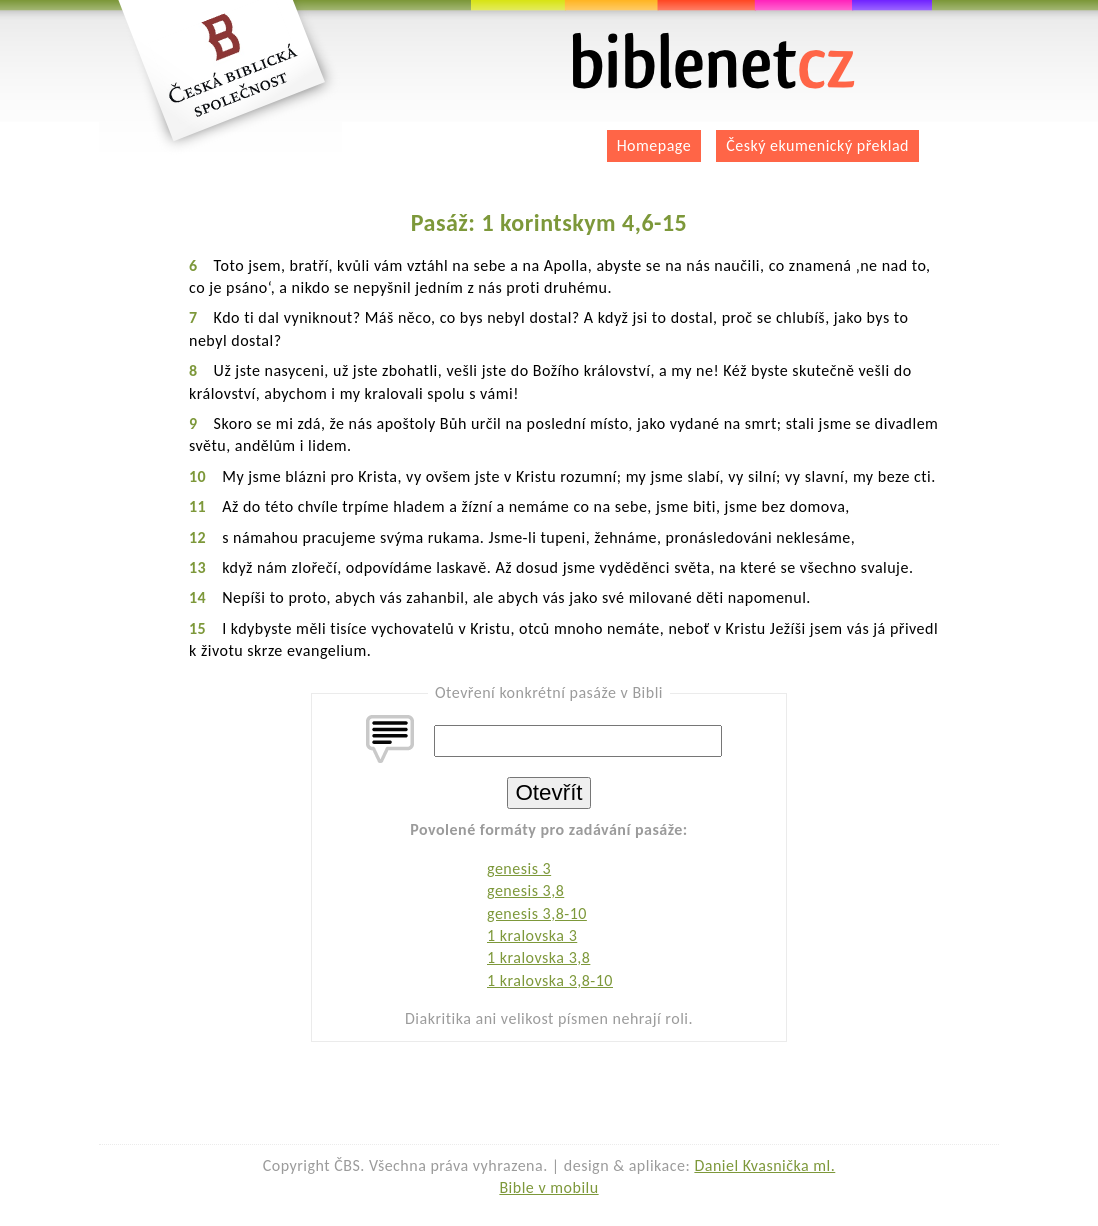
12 (197, 537)
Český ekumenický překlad (817, 145)
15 (197, 628)
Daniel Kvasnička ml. (764, 1165)
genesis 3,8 (525, 890)
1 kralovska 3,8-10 (550, 980)
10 (197, 476)
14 (197, 597)
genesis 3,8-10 (537, 913)
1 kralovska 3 (532, 935)
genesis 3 (519, 868)
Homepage (654, 145)
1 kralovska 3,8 (538, 957)
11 (197, 506)
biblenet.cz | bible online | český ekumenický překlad (714, 61)
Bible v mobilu (548, 1187)
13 (197, 567)
